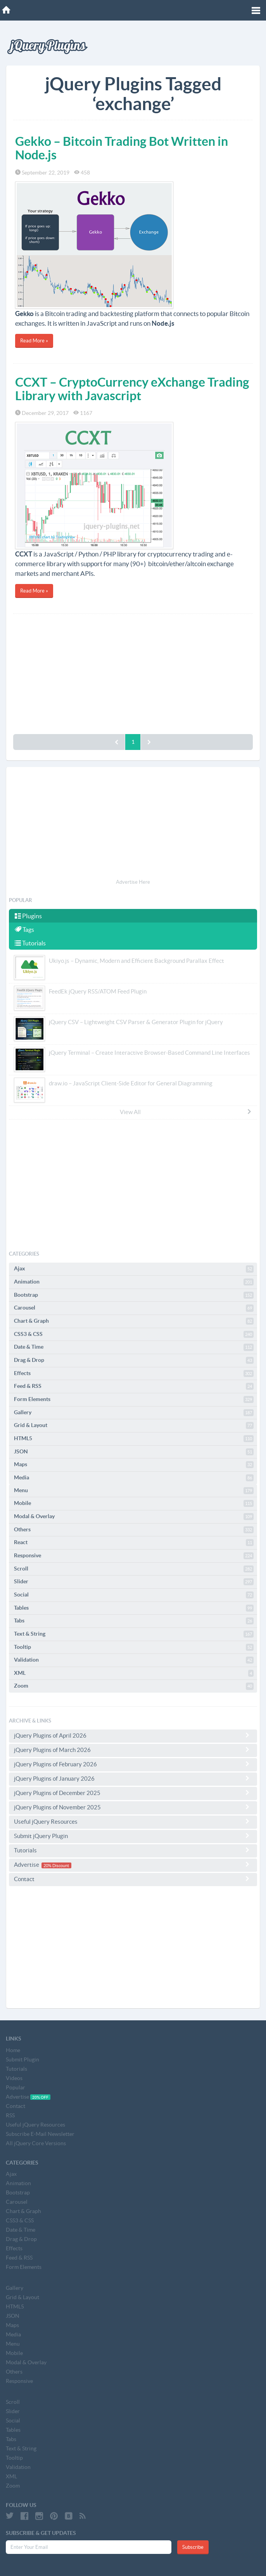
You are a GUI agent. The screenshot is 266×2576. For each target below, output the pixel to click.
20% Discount (56, 1865)
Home (13, 2050)
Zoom (134, 1686)
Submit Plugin (22, 2059)
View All (186, 1111)
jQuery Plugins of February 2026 (133, 1764)
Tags (24, 929)
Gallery (134, 1412)
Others (134, 1529)
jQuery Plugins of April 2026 (133, 1735)
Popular (15, 2087)
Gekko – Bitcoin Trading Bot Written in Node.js (121, 148)
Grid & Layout (134, 1425)
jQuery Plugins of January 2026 (133, 1778)
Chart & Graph (134, 1321)
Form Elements (134, 1399)
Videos (14, 2078)
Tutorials (30, 943)
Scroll (134, 1568)
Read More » (34, 341)
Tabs (134, 1620)
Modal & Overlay (134, 1516)
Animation (134, 1281)
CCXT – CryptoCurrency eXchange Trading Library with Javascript (132, 389)
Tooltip (134, 1647)
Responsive (134, 1555)
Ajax (134, 1268)
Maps (134, 1464)
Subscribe (193, 2547)
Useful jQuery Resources (133, 1821)
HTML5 (134, 1438)
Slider (134, 1581)
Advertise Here (133, 882)
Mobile (134, 1503)
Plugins (28, 915)
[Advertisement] (133, 672)
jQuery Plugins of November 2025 (133, 1807)
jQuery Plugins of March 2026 (133, 1749)
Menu (134, 1490)
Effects (134, 1373)
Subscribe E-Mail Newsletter (40, 2134)
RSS (10, 2115)
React (134, 1542)
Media (134, 1477)
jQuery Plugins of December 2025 (133, 1792)
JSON (134, 1451)
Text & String (134, 1634)
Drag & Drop (134, 1360)
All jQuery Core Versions (36, 2143)
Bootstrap (134, 1295)
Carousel (134, 1307)
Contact (133, 1878)
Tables (134, 1608)
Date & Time (134, 1347)
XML (134, 1673)
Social (134, 1594)
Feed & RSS (134, 1386)
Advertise (133, 1864)
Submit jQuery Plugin (133, 1835)
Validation (134, 1660)
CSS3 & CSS (134, 1334)
